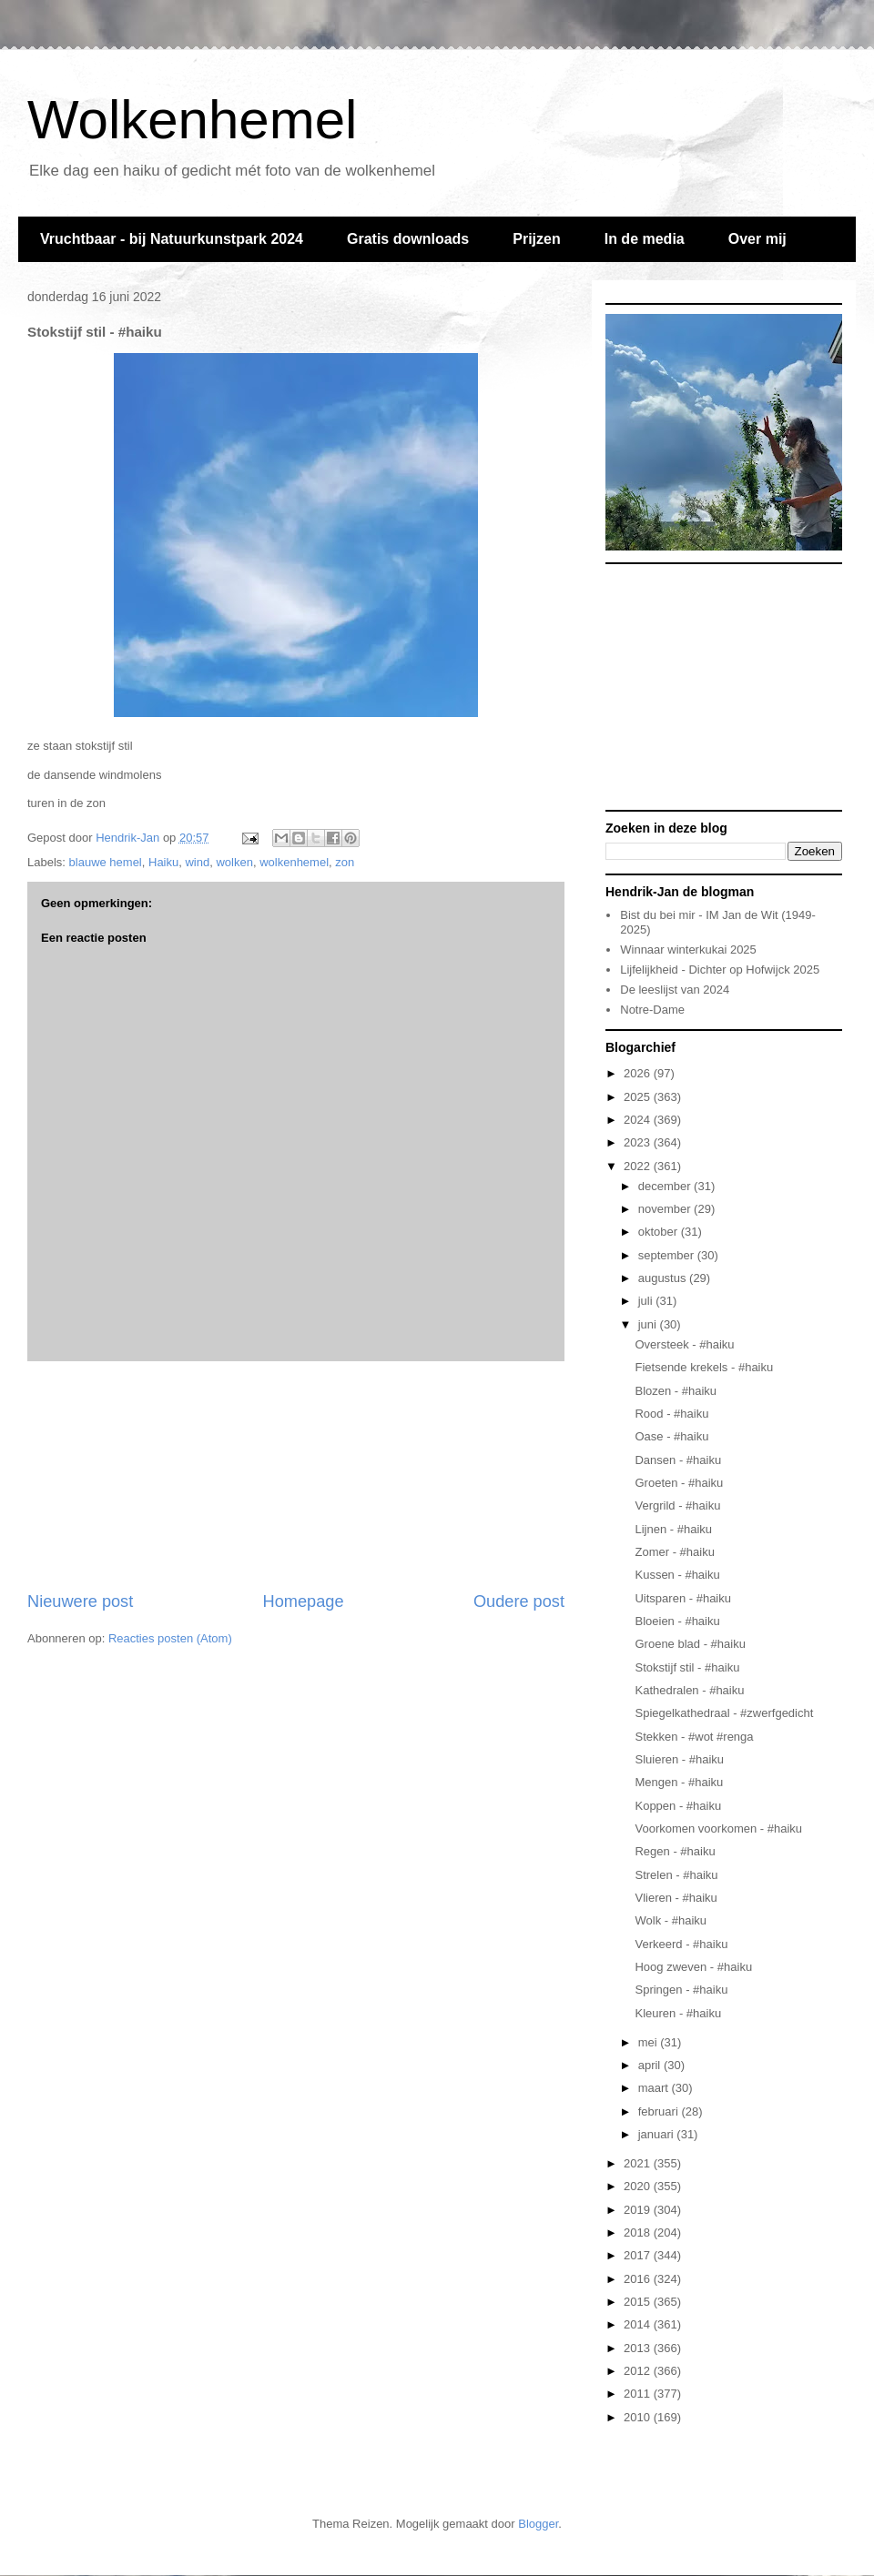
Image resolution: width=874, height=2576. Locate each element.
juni (649, 1324)
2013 (639, 2348)
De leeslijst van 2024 (674, 989)
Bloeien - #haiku (677, 1621)
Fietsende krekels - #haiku (704, 1367)
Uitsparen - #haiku (683, 1598)
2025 (639, 1097)
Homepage (303, 1601)
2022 (639, 1166)
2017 (639, 2255)
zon (344, 862)
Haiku (163, 862)
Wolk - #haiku (670, 1920)
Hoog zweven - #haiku (693, 1967)
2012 (639, 2371)
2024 (639, 1119)
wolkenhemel (294, 862)
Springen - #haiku (681, 1989)
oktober (659, 1231)
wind (197, 862)
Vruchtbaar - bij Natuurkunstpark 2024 (171, 239)
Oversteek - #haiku (684, 1344)
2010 (639, 2417)
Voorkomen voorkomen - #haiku (718, 1828)
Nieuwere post (80, 1601)
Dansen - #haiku (678, 1460)
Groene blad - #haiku (690, 1644)
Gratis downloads (408, 239)
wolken (234, 862)
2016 (639, 2279)
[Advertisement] (296, 1476)
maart (655, 2088)
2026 (639, 1073)
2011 (639, 2393)
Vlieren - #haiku (675, 1897)
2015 (639, 2301)
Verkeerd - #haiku (681, 1944)
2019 (639, 2210)
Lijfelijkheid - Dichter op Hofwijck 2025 (719, 969)
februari (660, 2111)
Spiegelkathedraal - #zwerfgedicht (724, 1713)
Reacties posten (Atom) (170, 1638)
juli (647, 1301)
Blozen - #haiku (675, 1391)
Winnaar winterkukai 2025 (688, 949)
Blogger (538, 2524)
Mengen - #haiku (679, 1782)
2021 (639, 2163)
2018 (639, 2232)
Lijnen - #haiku (673, 1529)
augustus (663, 1278)
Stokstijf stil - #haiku (687, 1667)
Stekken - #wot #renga (694, 1736)
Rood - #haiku (671, 1413)
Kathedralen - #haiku (689, 1690)
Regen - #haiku (675, 1851)
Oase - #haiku (671, 1436)
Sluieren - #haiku (679, 1759)
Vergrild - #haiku (677, 1505)
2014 (639, 2324)
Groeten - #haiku (679, 1483)
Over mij (757, 239)
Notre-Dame (652, 1009)
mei (649, 2042)
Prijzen (536, 239)
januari (657, 2134)
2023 (639, 1142)
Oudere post (518, 1601)
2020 (639, 2186)
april (651, 2065)
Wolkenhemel (192, 119)
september (667, 1255)
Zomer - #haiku (674, 1552)
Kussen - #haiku (677, 1574)
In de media (645, 239)
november (666, 1209)
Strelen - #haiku (676, 1875)
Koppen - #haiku (678, 1806)
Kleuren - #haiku (678, 2013)
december (666, 1186)
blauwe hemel (105, 862)
